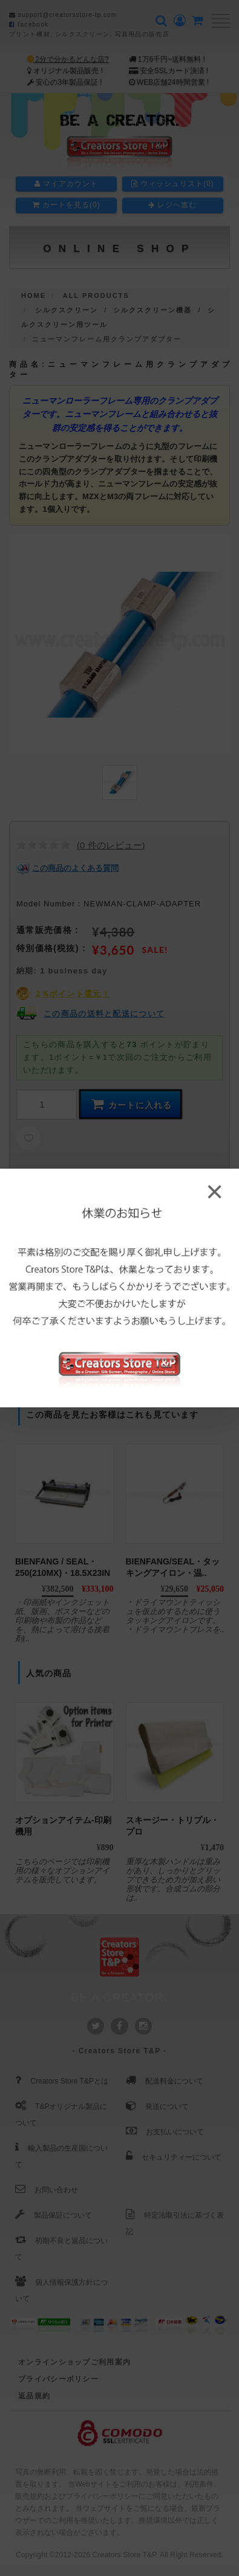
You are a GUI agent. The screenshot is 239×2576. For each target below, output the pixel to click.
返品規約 (34, 2396)
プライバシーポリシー (58, 2379)
